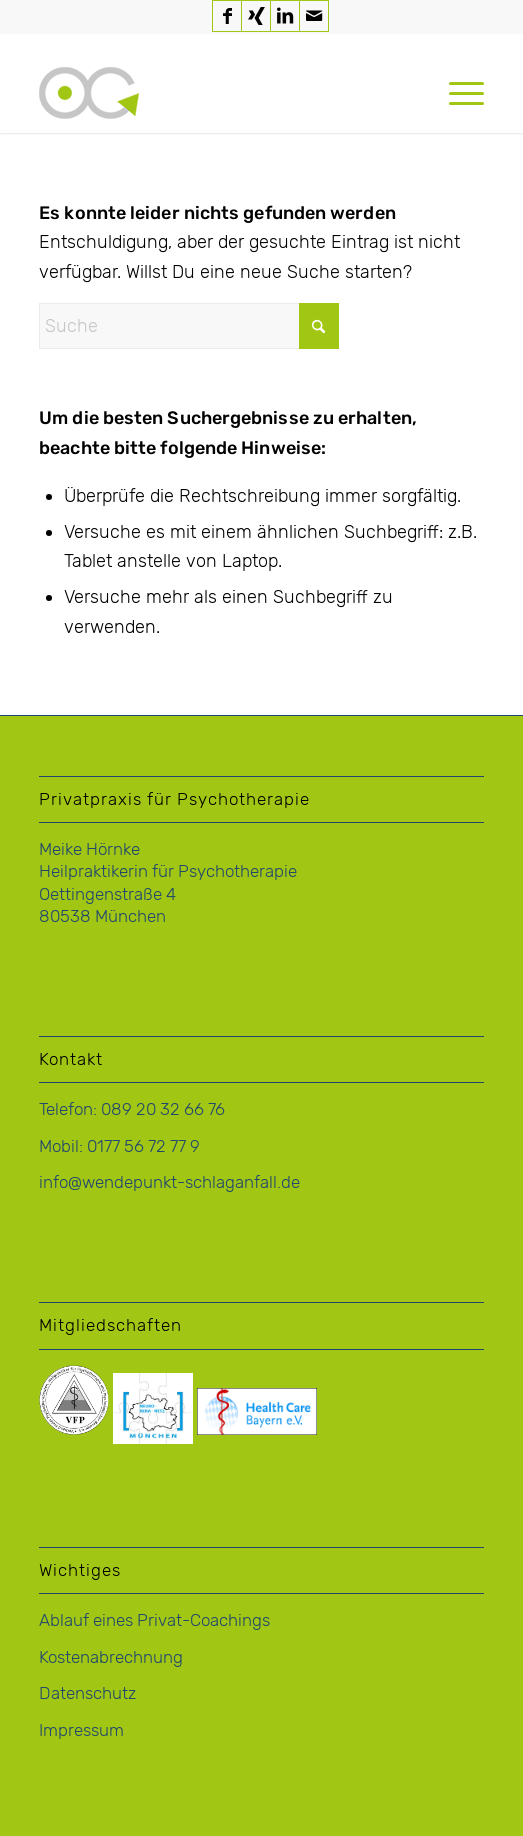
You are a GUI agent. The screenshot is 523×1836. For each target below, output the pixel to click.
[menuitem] (456, 93)
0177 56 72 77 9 (143, 1146)
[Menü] (456, 93)
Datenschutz (87, 1693)
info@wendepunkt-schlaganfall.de (169, 1182)
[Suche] (189, 326)
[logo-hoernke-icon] (217, 93)
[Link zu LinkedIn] (285, 16)
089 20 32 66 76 (163, 1109)
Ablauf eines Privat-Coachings (154, 1620)
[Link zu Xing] (256, 16)
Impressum (81, 1730)
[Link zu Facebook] (227, 16)
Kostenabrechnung (111, 1657)
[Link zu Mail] (314, 16)
